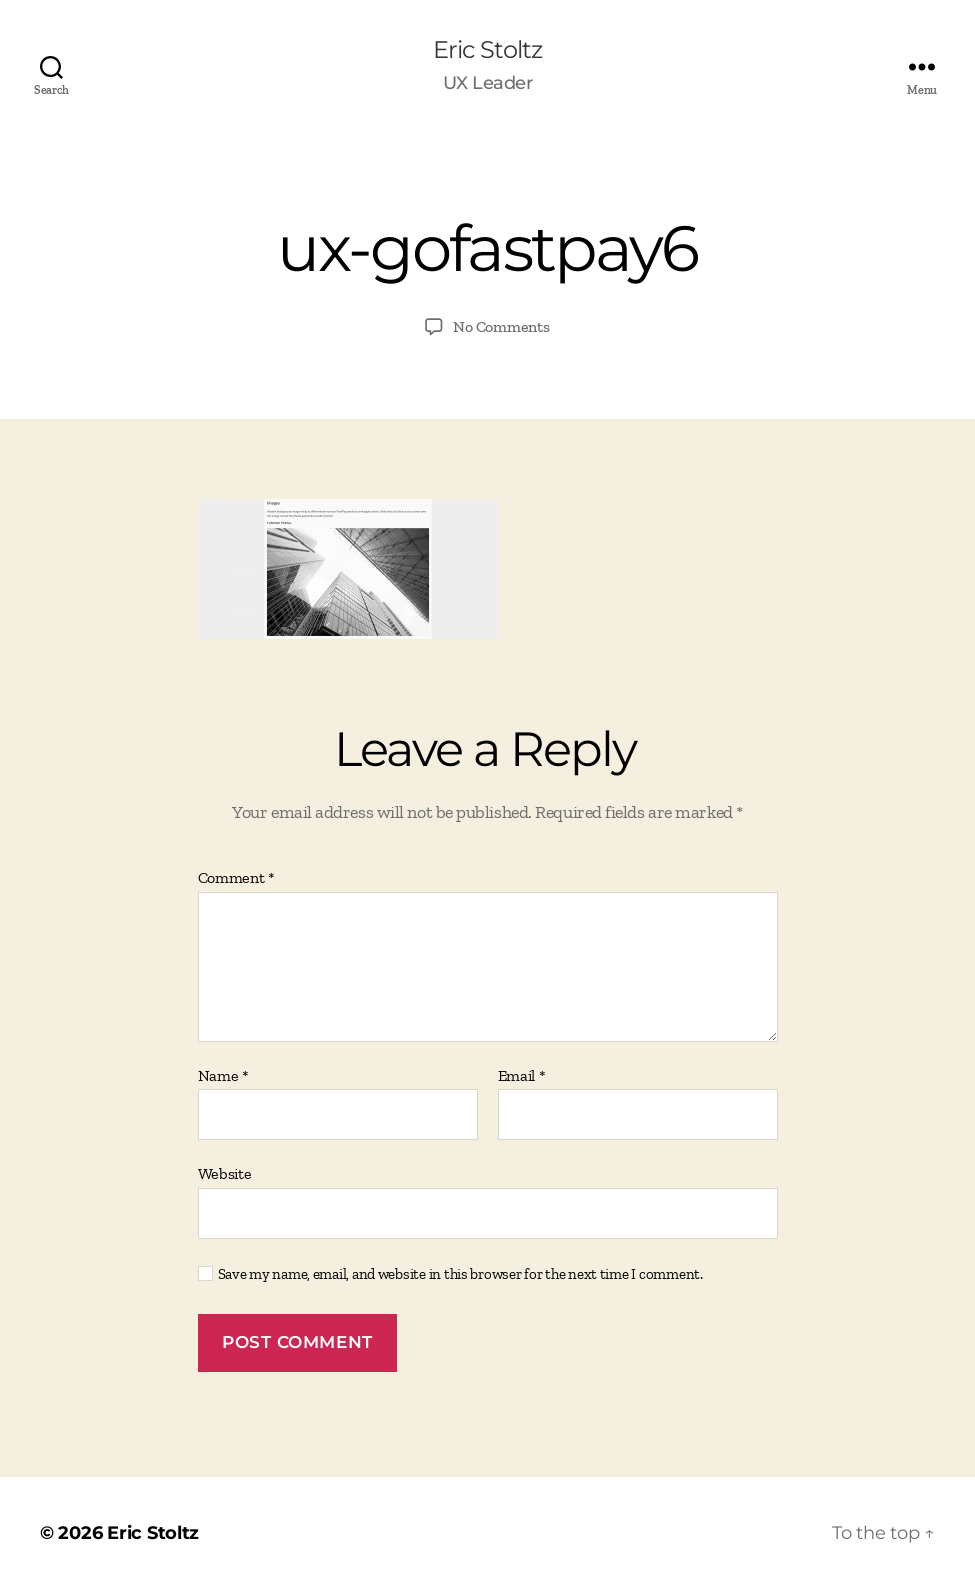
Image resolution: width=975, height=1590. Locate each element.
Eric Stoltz (487, 50)
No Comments (501, 326)
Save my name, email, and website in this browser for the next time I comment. (460, 1274)
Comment (237, 878)
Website (225, 1173)
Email (522, 1076)
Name (223, 1076)
